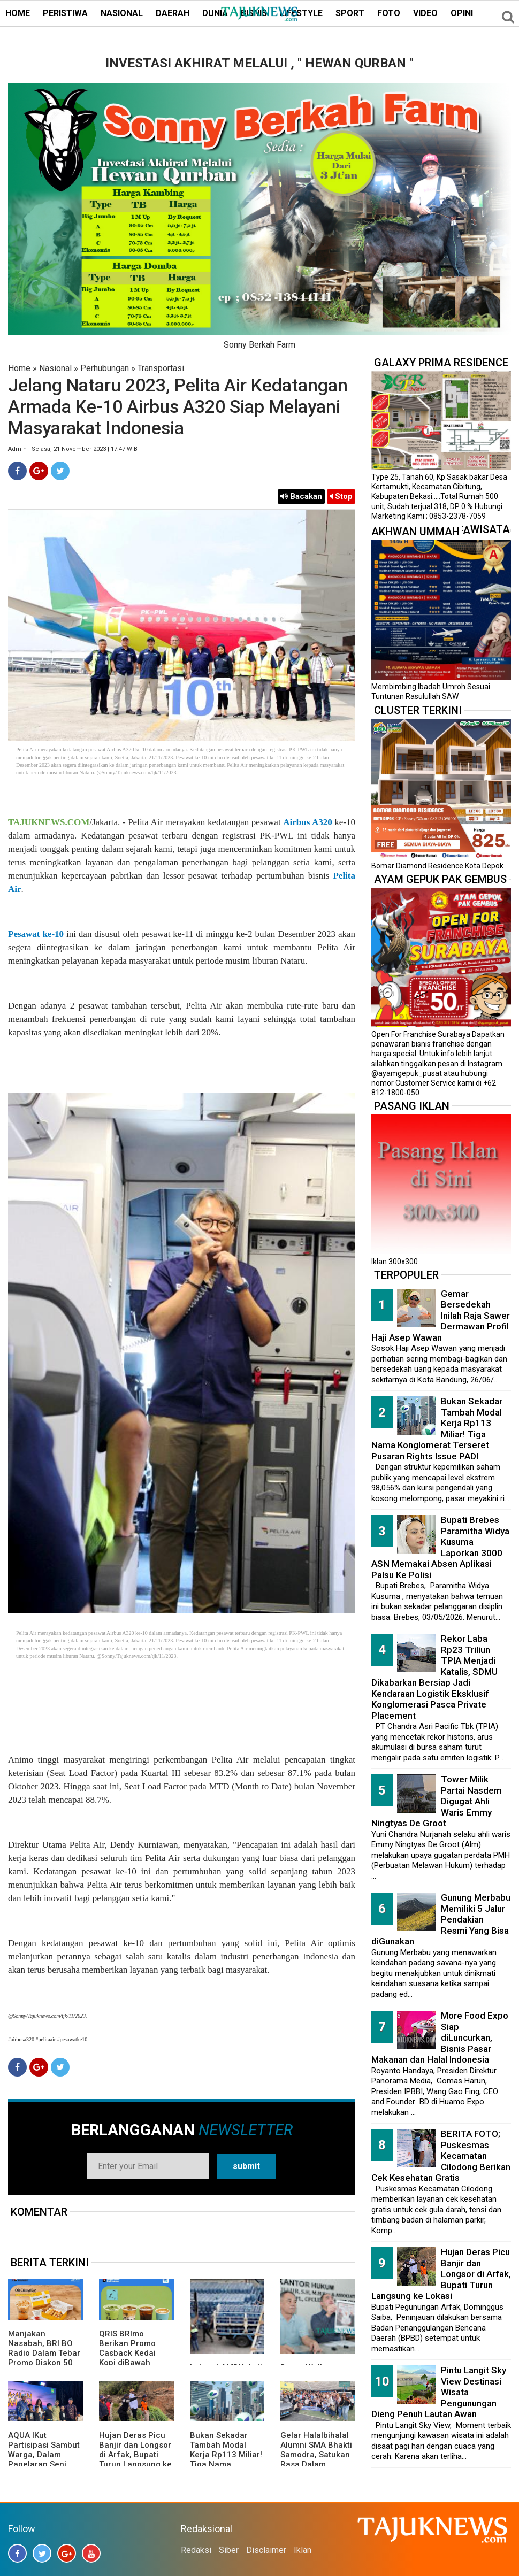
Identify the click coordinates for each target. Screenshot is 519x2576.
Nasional (55, 368)
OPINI (462, 13)
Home (19, 368)
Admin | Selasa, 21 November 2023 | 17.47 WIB (73, 448)
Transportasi (161, 368)
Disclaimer (266, 2550)
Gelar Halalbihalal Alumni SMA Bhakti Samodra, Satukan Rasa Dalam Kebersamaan (316, 2455)
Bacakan (301, 496)
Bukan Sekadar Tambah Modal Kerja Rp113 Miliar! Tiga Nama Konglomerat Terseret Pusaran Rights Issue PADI (226, 2464)
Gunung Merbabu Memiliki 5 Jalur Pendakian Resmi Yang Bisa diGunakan (440, 1919)
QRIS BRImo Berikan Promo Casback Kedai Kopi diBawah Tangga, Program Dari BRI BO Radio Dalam (133, 2362)
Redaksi (196, 2550)
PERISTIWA (65, 13)
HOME (17, 13)
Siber (229, 2550)
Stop (341, 496)
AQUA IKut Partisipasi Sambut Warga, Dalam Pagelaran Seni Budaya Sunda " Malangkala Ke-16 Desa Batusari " (44, 2464)
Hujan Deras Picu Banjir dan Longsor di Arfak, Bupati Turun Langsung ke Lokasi (135, 2455)
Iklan (302, 2550)
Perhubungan (104, 368)
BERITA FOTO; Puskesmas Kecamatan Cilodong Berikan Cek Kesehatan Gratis (440, 2155)
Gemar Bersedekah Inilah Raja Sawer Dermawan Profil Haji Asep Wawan (440, 1315)
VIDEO (425, 13)
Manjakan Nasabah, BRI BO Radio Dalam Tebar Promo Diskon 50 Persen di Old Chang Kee (44, 2358)
